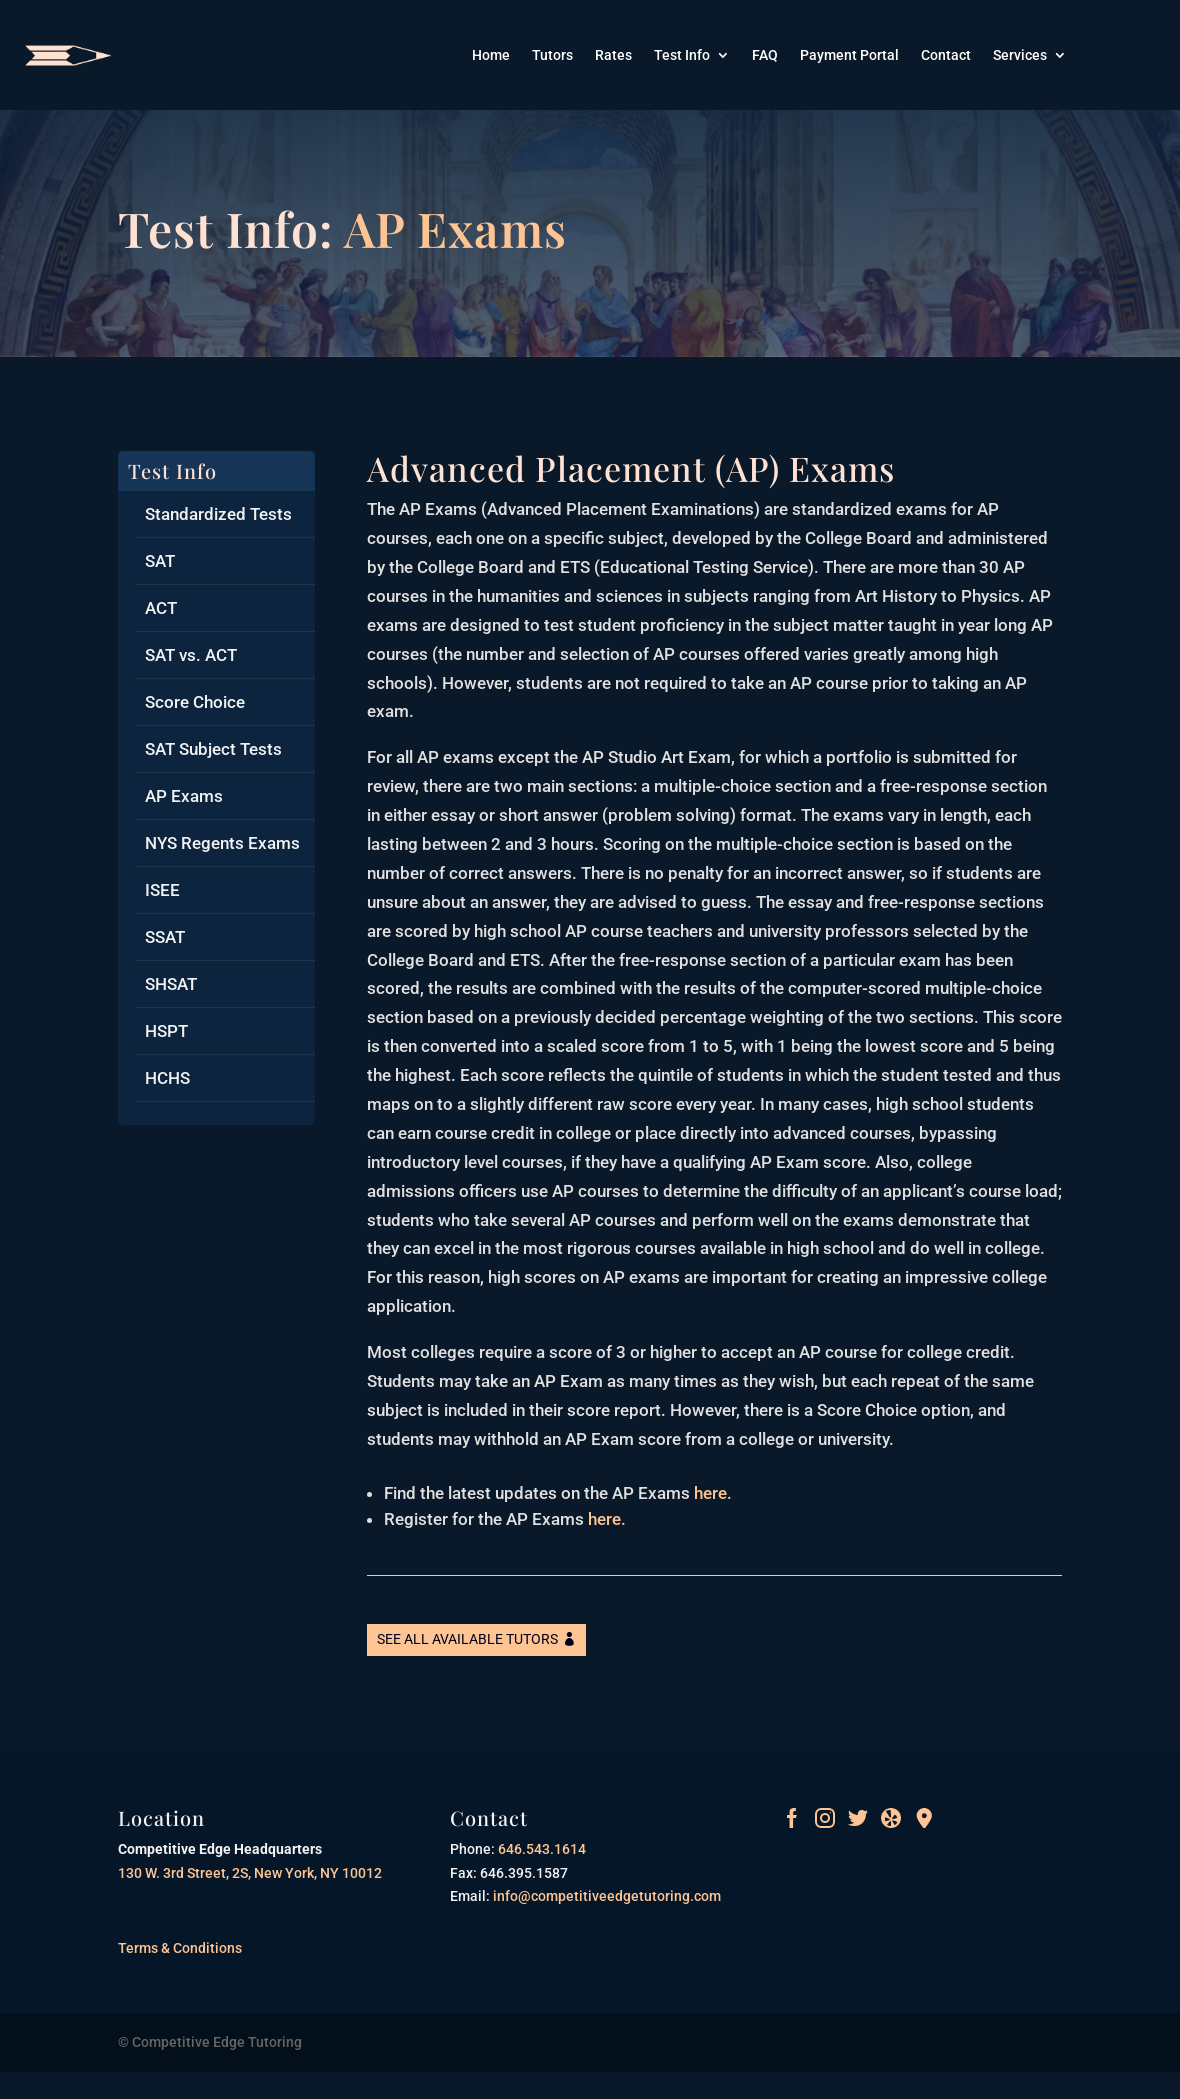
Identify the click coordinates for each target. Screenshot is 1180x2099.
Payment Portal (849, 55)
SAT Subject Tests (213, 749)
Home (491, 55)
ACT (161, 608)
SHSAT (171, 984)
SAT (160, 561)
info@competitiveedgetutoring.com (605, 1896)
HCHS (167, 1078)
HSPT (166, 1031)
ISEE (162, 890)
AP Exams (184, 796)
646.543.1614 (540, 1849)
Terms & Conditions (180, 1948)
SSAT (165, 937)
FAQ (765, 55)
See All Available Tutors (467, 1639)
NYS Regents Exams (222, 843)
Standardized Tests (218, 514)
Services (1020, 55)
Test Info (682, 55)
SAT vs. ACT (191, 655)
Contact (946, 55)
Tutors (552, 55)
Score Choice (195, 702)
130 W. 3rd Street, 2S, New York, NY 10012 (250, 1873)
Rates (613, 55)
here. (713, 1493)
